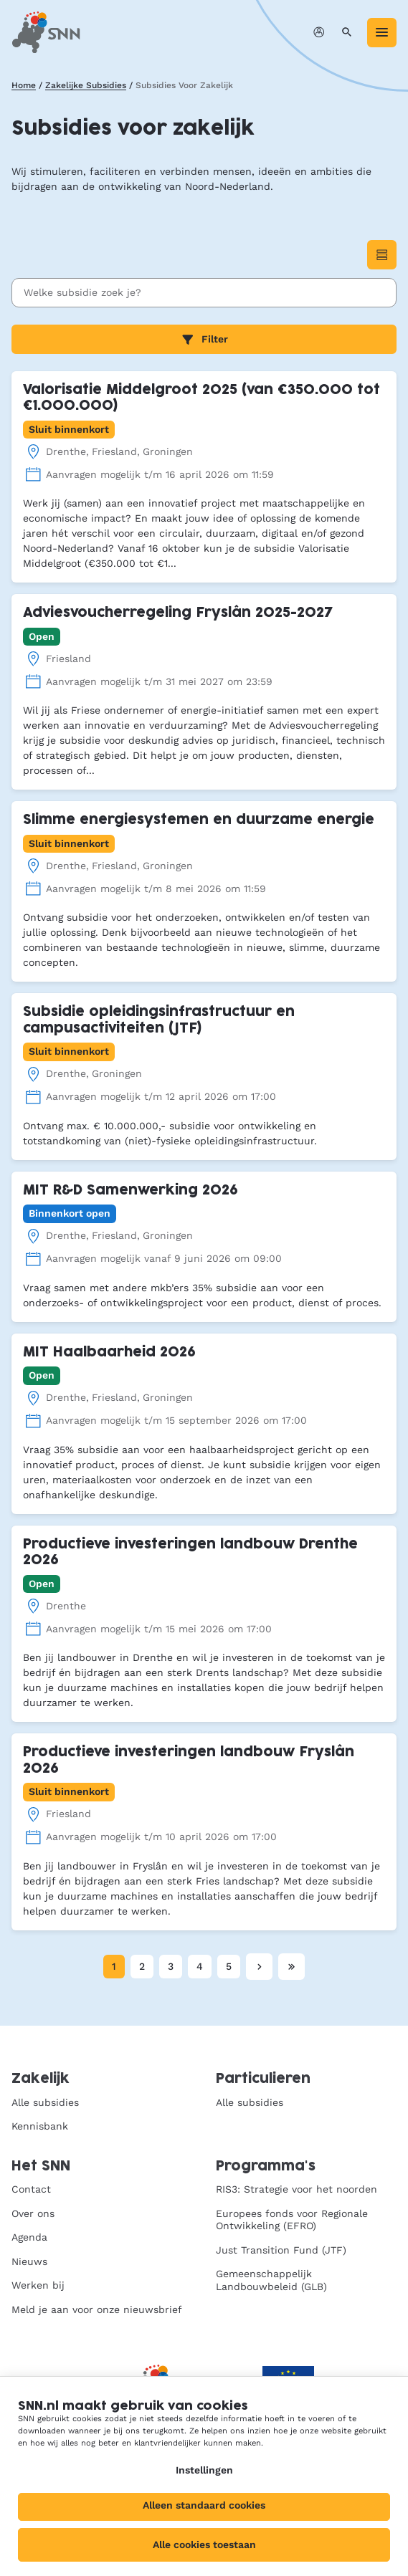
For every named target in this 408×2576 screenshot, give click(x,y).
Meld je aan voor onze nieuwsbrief (96, 2309)
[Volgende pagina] (259, 1966)
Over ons (32, 2213)
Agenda (29, 2237)
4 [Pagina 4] (199, 1966)
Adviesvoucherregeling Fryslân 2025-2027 (178, 613)
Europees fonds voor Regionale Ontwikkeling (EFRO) (292, 2220)
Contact (31, 2189)
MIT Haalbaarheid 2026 (109, 1352)
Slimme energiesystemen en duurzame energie (198, 820)
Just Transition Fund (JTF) (281, 2250)
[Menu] (382, 32)
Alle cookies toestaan (204, 2544)
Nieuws (29, 2261)
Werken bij (38, 2285)
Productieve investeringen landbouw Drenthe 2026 (190, 1553)
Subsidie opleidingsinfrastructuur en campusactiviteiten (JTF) (159, 1020)
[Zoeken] (346, 32)
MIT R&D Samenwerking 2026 (130, 1190)
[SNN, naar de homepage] (45, 32)
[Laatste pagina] (291, 1966)
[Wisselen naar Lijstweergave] (382, 254)
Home (23, 85)
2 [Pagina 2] (142, 1966)
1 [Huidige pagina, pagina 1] (114, 1966)
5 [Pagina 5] (229, 1966)
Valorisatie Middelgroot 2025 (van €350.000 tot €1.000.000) (201, 398)
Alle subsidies (45, 2102)
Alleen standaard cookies (204, 2505)
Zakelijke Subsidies (85, 85)
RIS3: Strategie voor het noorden (296, 2189)
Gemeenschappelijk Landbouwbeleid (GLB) (271, 2280)
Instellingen (204, 2470)
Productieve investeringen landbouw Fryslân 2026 (188, 1761)
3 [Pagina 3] (171, 1966)
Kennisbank (39, 2126)
